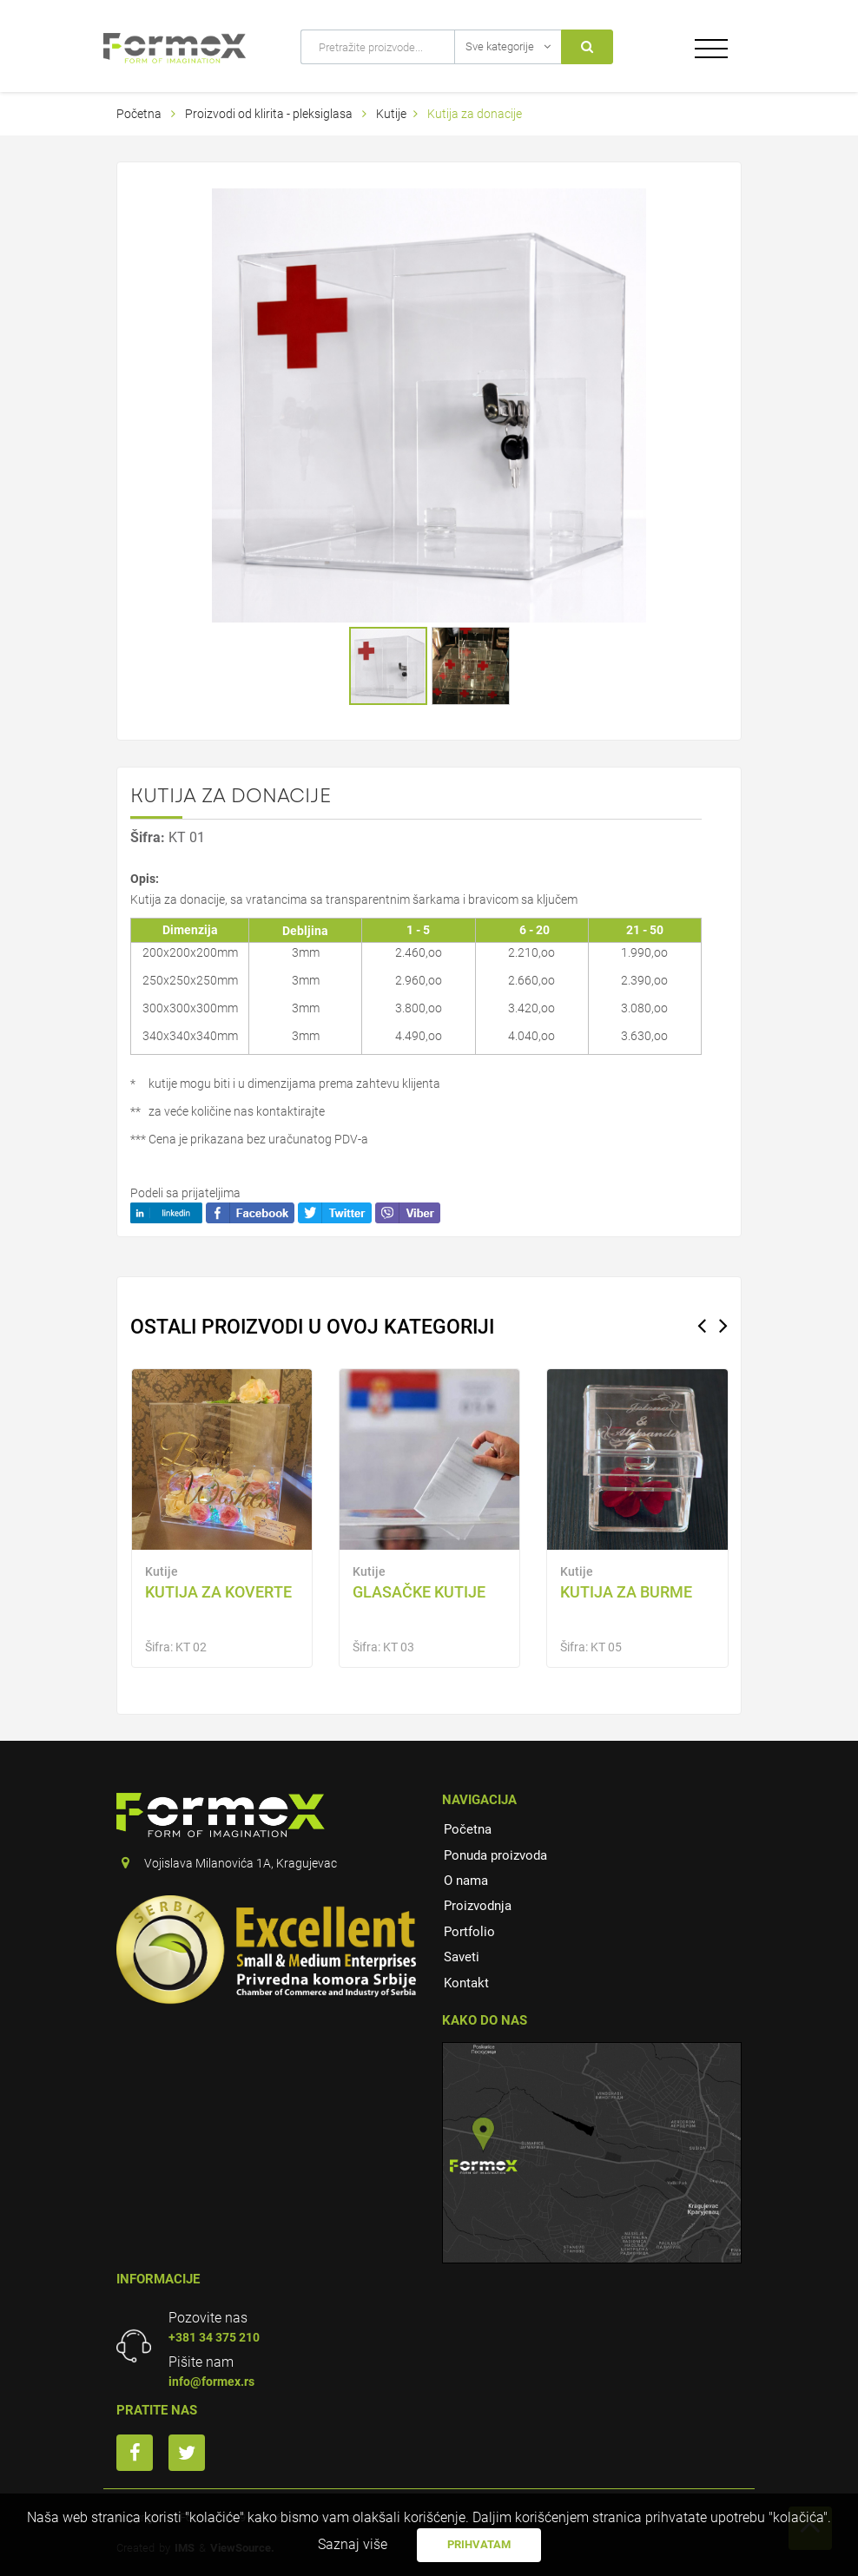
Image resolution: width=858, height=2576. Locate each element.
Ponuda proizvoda (495, 1855)
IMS (185, 2547)
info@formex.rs (211, 2381)
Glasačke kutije (419, 1592)
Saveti (461, 1957)
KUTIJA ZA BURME (626, 1592)
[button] (630, 204)
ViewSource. (242, 2547)
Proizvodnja (478, 1906)
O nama (466, 1880)
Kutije (391, 114)
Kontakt (466, 1983)
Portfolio (469, 1932)
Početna (139, 114)
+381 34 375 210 (214, 2337)
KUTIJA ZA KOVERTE (218, 1592)
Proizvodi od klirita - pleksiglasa (270, 114)
